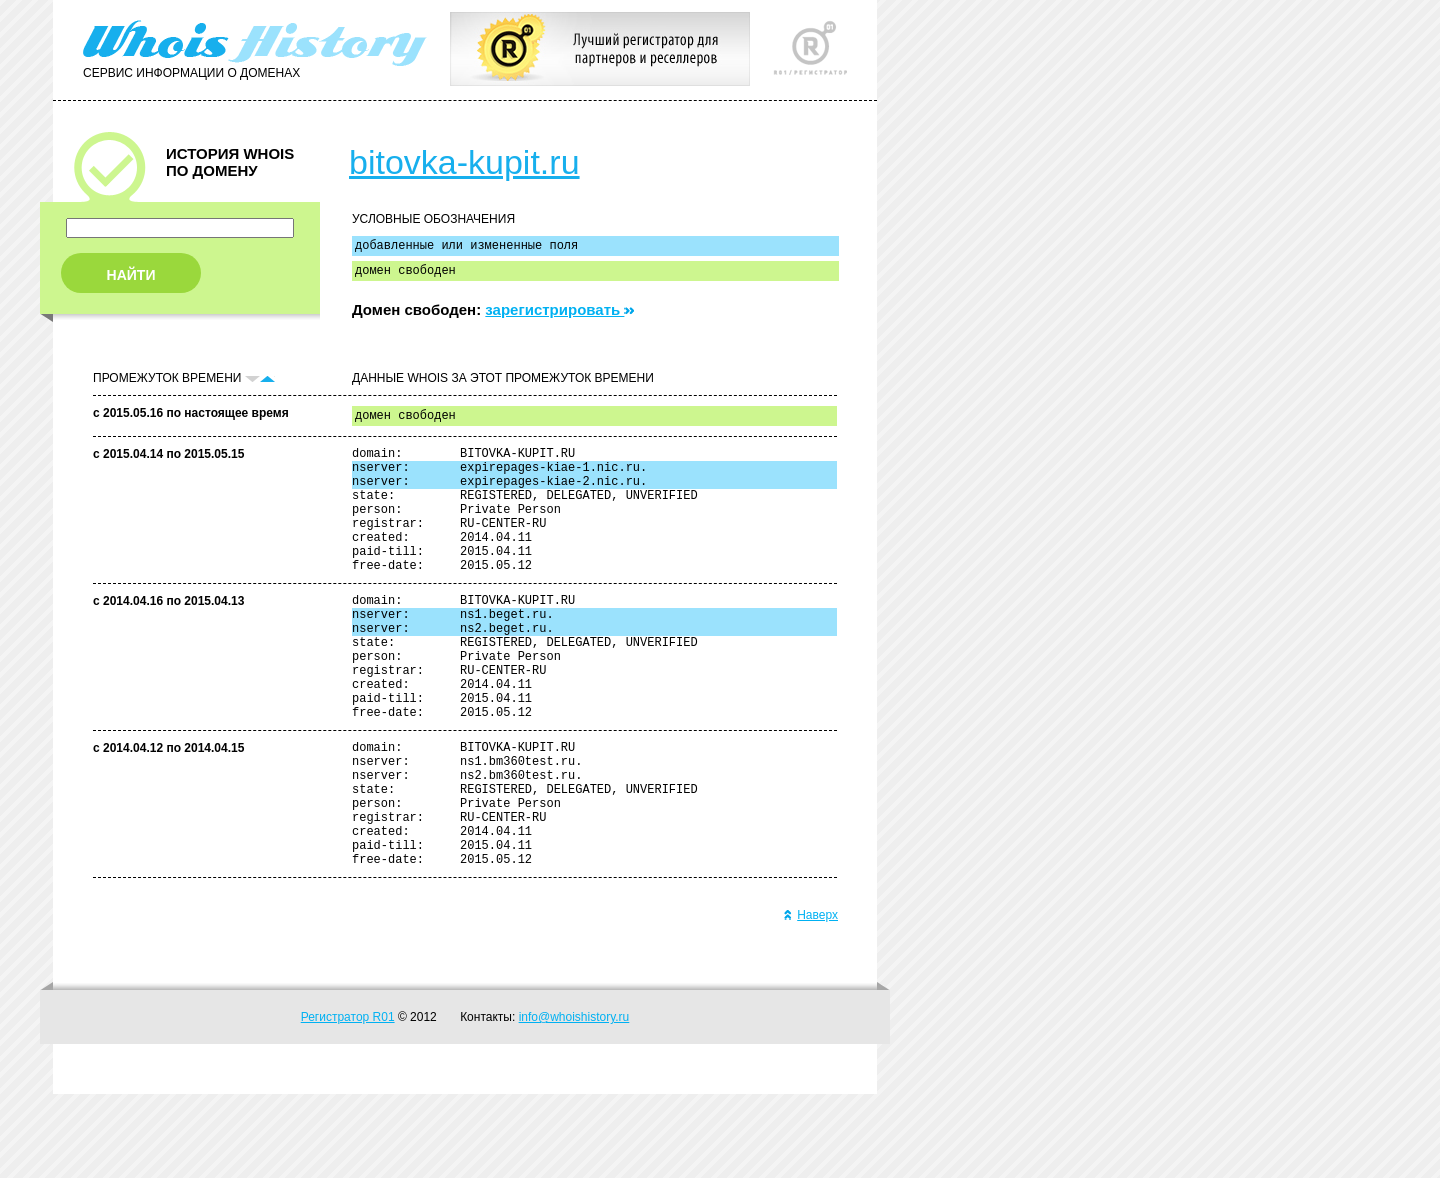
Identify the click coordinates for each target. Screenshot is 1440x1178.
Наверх (810, 999)
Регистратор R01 (348, 1101)
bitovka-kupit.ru (464, 162)
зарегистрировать (559, 315)
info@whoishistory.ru (574, 1101)
